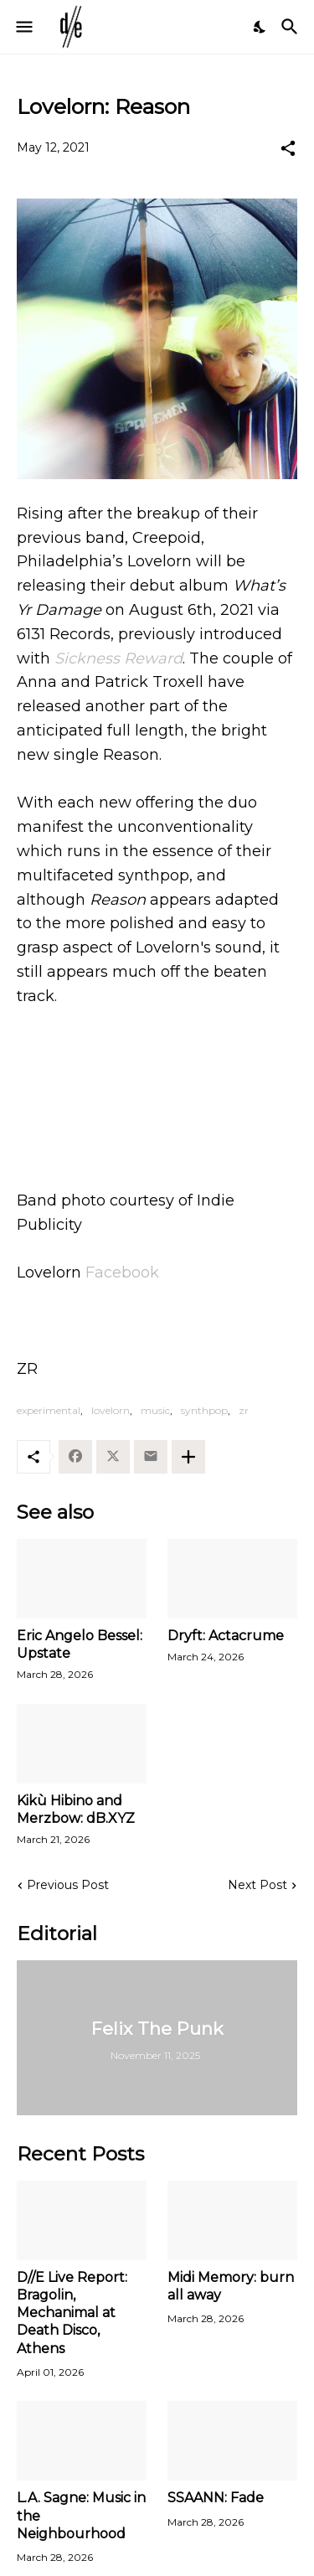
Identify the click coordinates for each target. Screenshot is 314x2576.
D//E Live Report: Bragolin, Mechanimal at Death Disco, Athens (72, 2313)
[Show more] (188, 1457)
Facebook (122, 1272)
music (155, 1410)
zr (244, 1410)
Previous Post (68, 1884)
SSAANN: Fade (215, 2498)
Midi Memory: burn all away (230, 2286)
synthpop (204, 1410)
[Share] (288, 148)
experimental (48, 1410)
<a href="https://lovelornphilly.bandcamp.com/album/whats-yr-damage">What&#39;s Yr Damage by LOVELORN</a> (157, 1082)
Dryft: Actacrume (225, 1636)
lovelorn (110, 1410)
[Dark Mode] (260, 27)
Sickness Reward (118, 658)
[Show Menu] (23, 27)
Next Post (257, 1884)
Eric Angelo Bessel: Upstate (79, 1644)
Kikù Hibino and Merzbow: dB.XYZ (76, 1809)
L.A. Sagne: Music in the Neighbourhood (81, 2516)
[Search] (292, 27)
